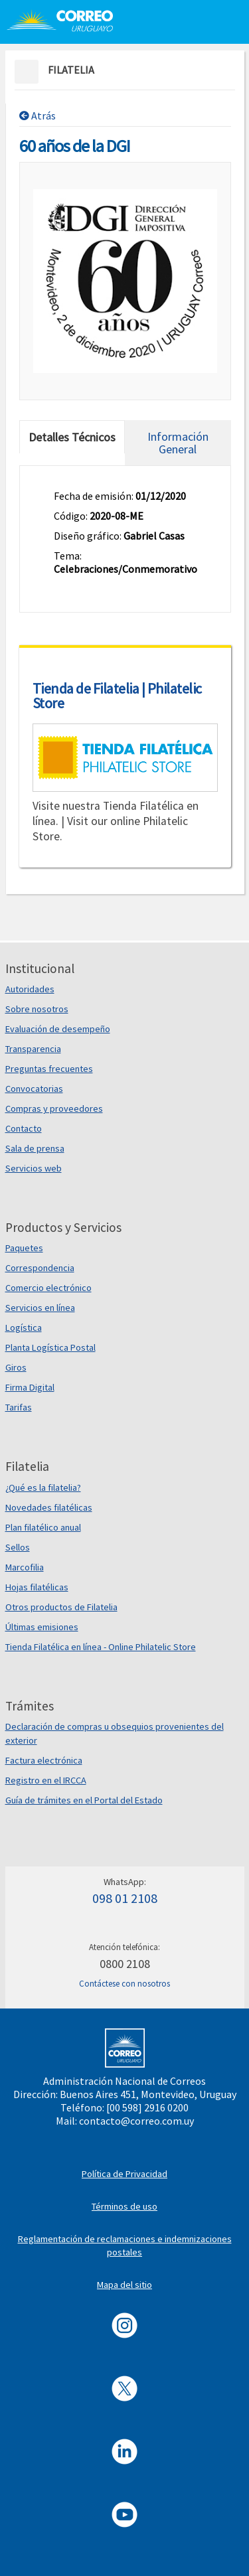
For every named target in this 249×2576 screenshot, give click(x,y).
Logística (23, 1327)
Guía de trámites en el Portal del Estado (84, 1800)
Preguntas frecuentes (49, 1069)
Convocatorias (34, 1089)
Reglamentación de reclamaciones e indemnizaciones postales (125, 2245)
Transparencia (33, 1049)
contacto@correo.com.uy (136, 2120)
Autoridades (29, 989)
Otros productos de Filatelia (61, 1607)
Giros (16, 1367)
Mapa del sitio (124, 2285)
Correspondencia (39, 1268)
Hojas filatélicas (36, 1587)
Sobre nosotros (36, 1009)
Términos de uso (124, 2206)
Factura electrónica (43, 1760)
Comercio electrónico (48, 1288)
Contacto (23, 1128)
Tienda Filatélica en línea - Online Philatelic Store (100, 1647)
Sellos (17, 1547)
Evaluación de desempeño (57, 1029)
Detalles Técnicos (72, 437)
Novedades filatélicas (48, 1507)
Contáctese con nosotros (124, 1983)
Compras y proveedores (54, 1108)
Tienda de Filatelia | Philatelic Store (117, 695)
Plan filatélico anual (43, 1527)
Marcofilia (24, 1567)
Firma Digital (29, 1387)
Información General (177, 443)
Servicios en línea (40, 1308)
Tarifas (18, 1407)
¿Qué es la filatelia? (43, 1487)
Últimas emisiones (41, 1627)
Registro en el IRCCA (45, 1780)
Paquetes (24, 1248)
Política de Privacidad (124, 2174)
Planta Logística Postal (50, 1347)
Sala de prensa (34, 1148)
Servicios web (33, 1168)
